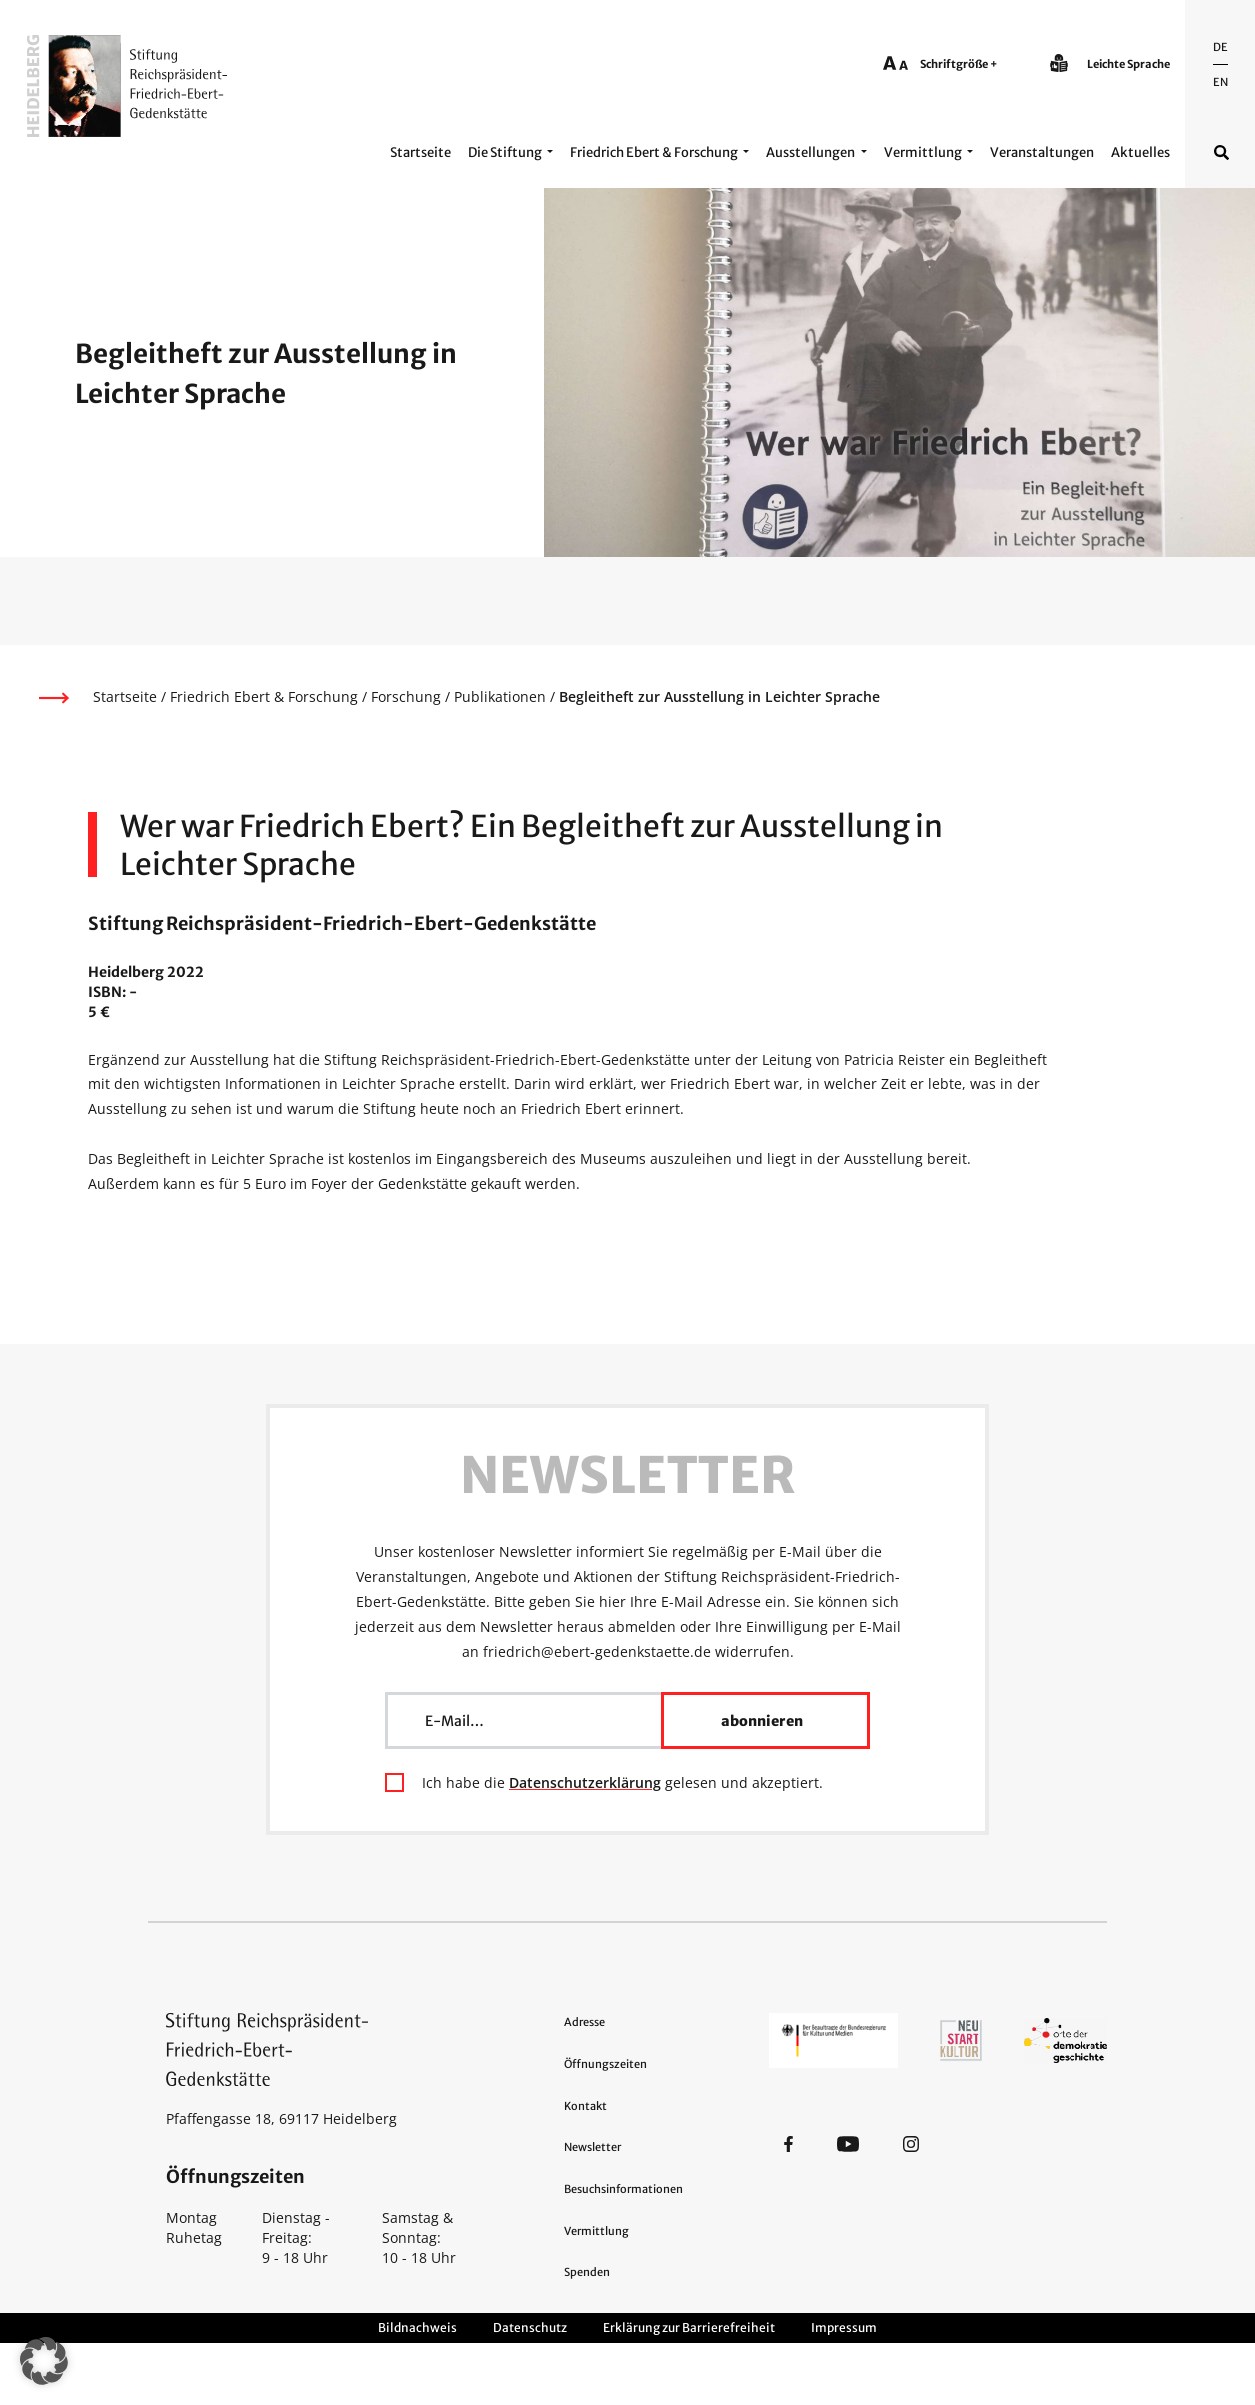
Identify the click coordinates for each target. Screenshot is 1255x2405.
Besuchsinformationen (623, 2189)
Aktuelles (1140, 152)
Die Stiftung (505, 152)
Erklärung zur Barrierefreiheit (689, 2327)
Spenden (587, 2272)
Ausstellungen (810, 152)
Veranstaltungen (1042, 152)
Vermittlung (923, 152)
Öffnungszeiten (605, 2064)
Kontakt (585, 2106)
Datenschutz (530, 2327)
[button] (44, 2361)
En (1220, 82)
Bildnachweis (417, 2327)
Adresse (584, 2022)
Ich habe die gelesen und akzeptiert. (622, 1782)
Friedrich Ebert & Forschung (654, 152)
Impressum (844, 2327)
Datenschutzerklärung (585, 1782)
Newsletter (592, 2147)
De (1220, 47)
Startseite (420, 152)
